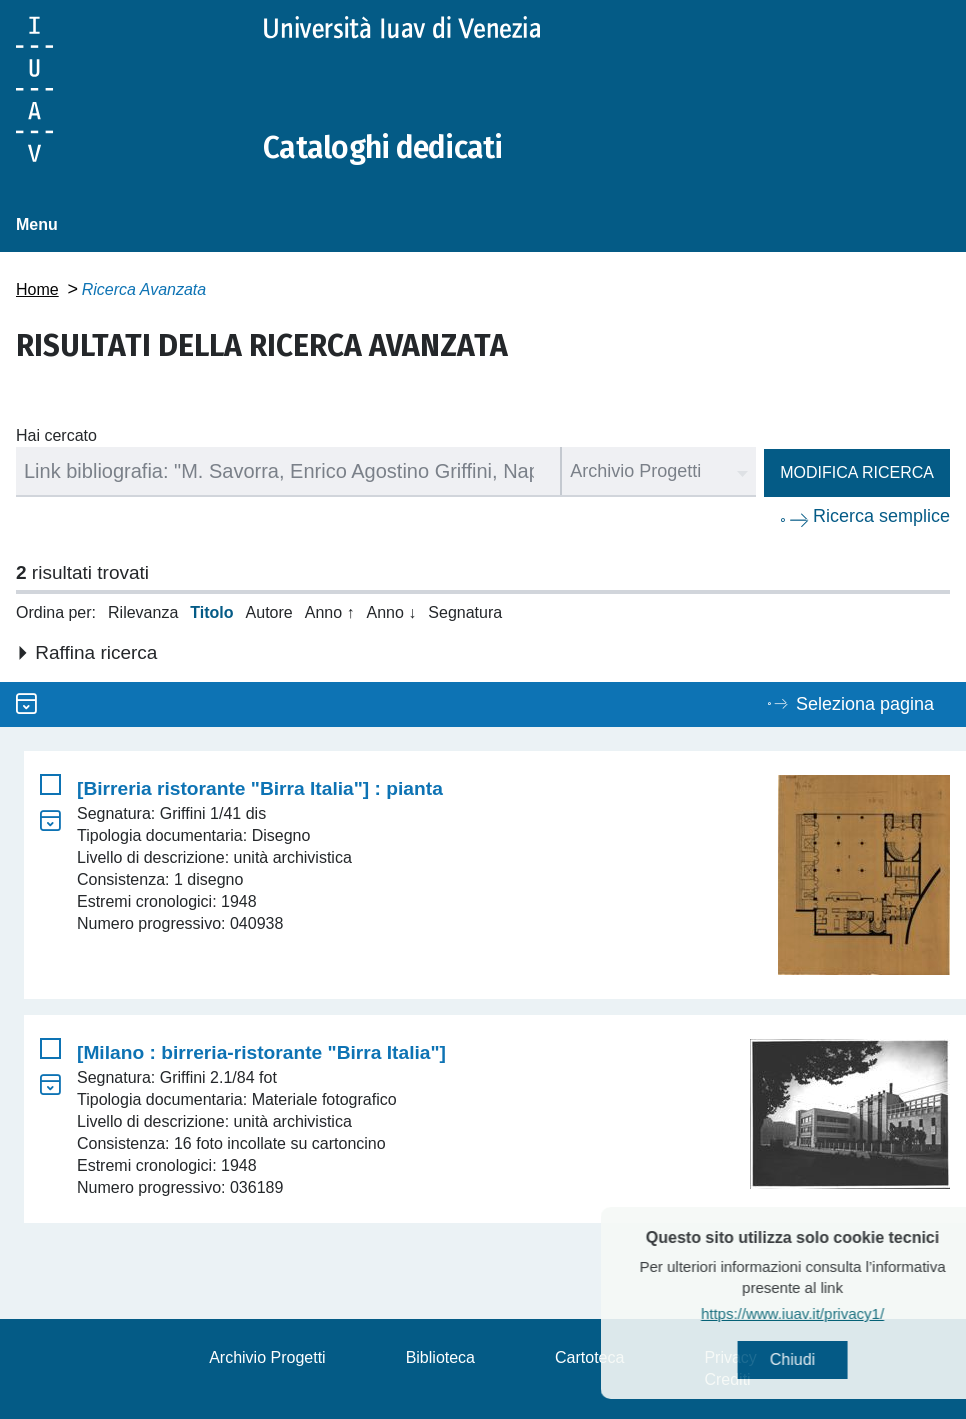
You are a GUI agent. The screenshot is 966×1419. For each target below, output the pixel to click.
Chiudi (825, 1359)
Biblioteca (440, 1357)
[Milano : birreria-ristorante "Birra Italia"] (261, 1052)
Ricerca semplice (881, 516)
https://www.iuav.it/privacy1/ (825, 1313)
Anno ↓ (392, 612)
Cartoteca (589, 1357)
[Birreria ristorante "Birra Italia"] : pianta (260, 788)
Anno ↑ (330, 612)
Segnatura (465, 612)
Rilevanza (143, 612)
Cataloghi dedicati (383, 148)
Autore (269, 612)
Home (37, 289)
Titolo (211, 612)
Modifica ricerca (857, 472)
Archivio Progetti (267, 1357)
